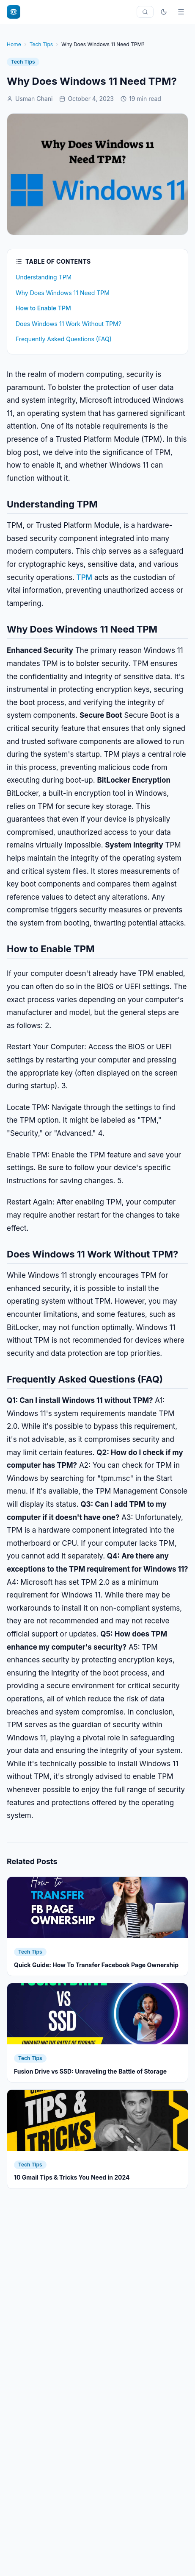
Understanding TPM (43, 277)
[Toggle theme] (163, 12)
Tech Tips (41, 44)
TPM (85, 577)
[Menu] (181, 12)
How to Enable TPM (43, 308)
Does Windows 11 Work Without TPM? (68, 323)
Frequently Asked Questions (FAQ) (64, 339)
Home (14, 44)
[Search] (145, 12)
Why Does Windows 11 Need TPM (63, 292)
